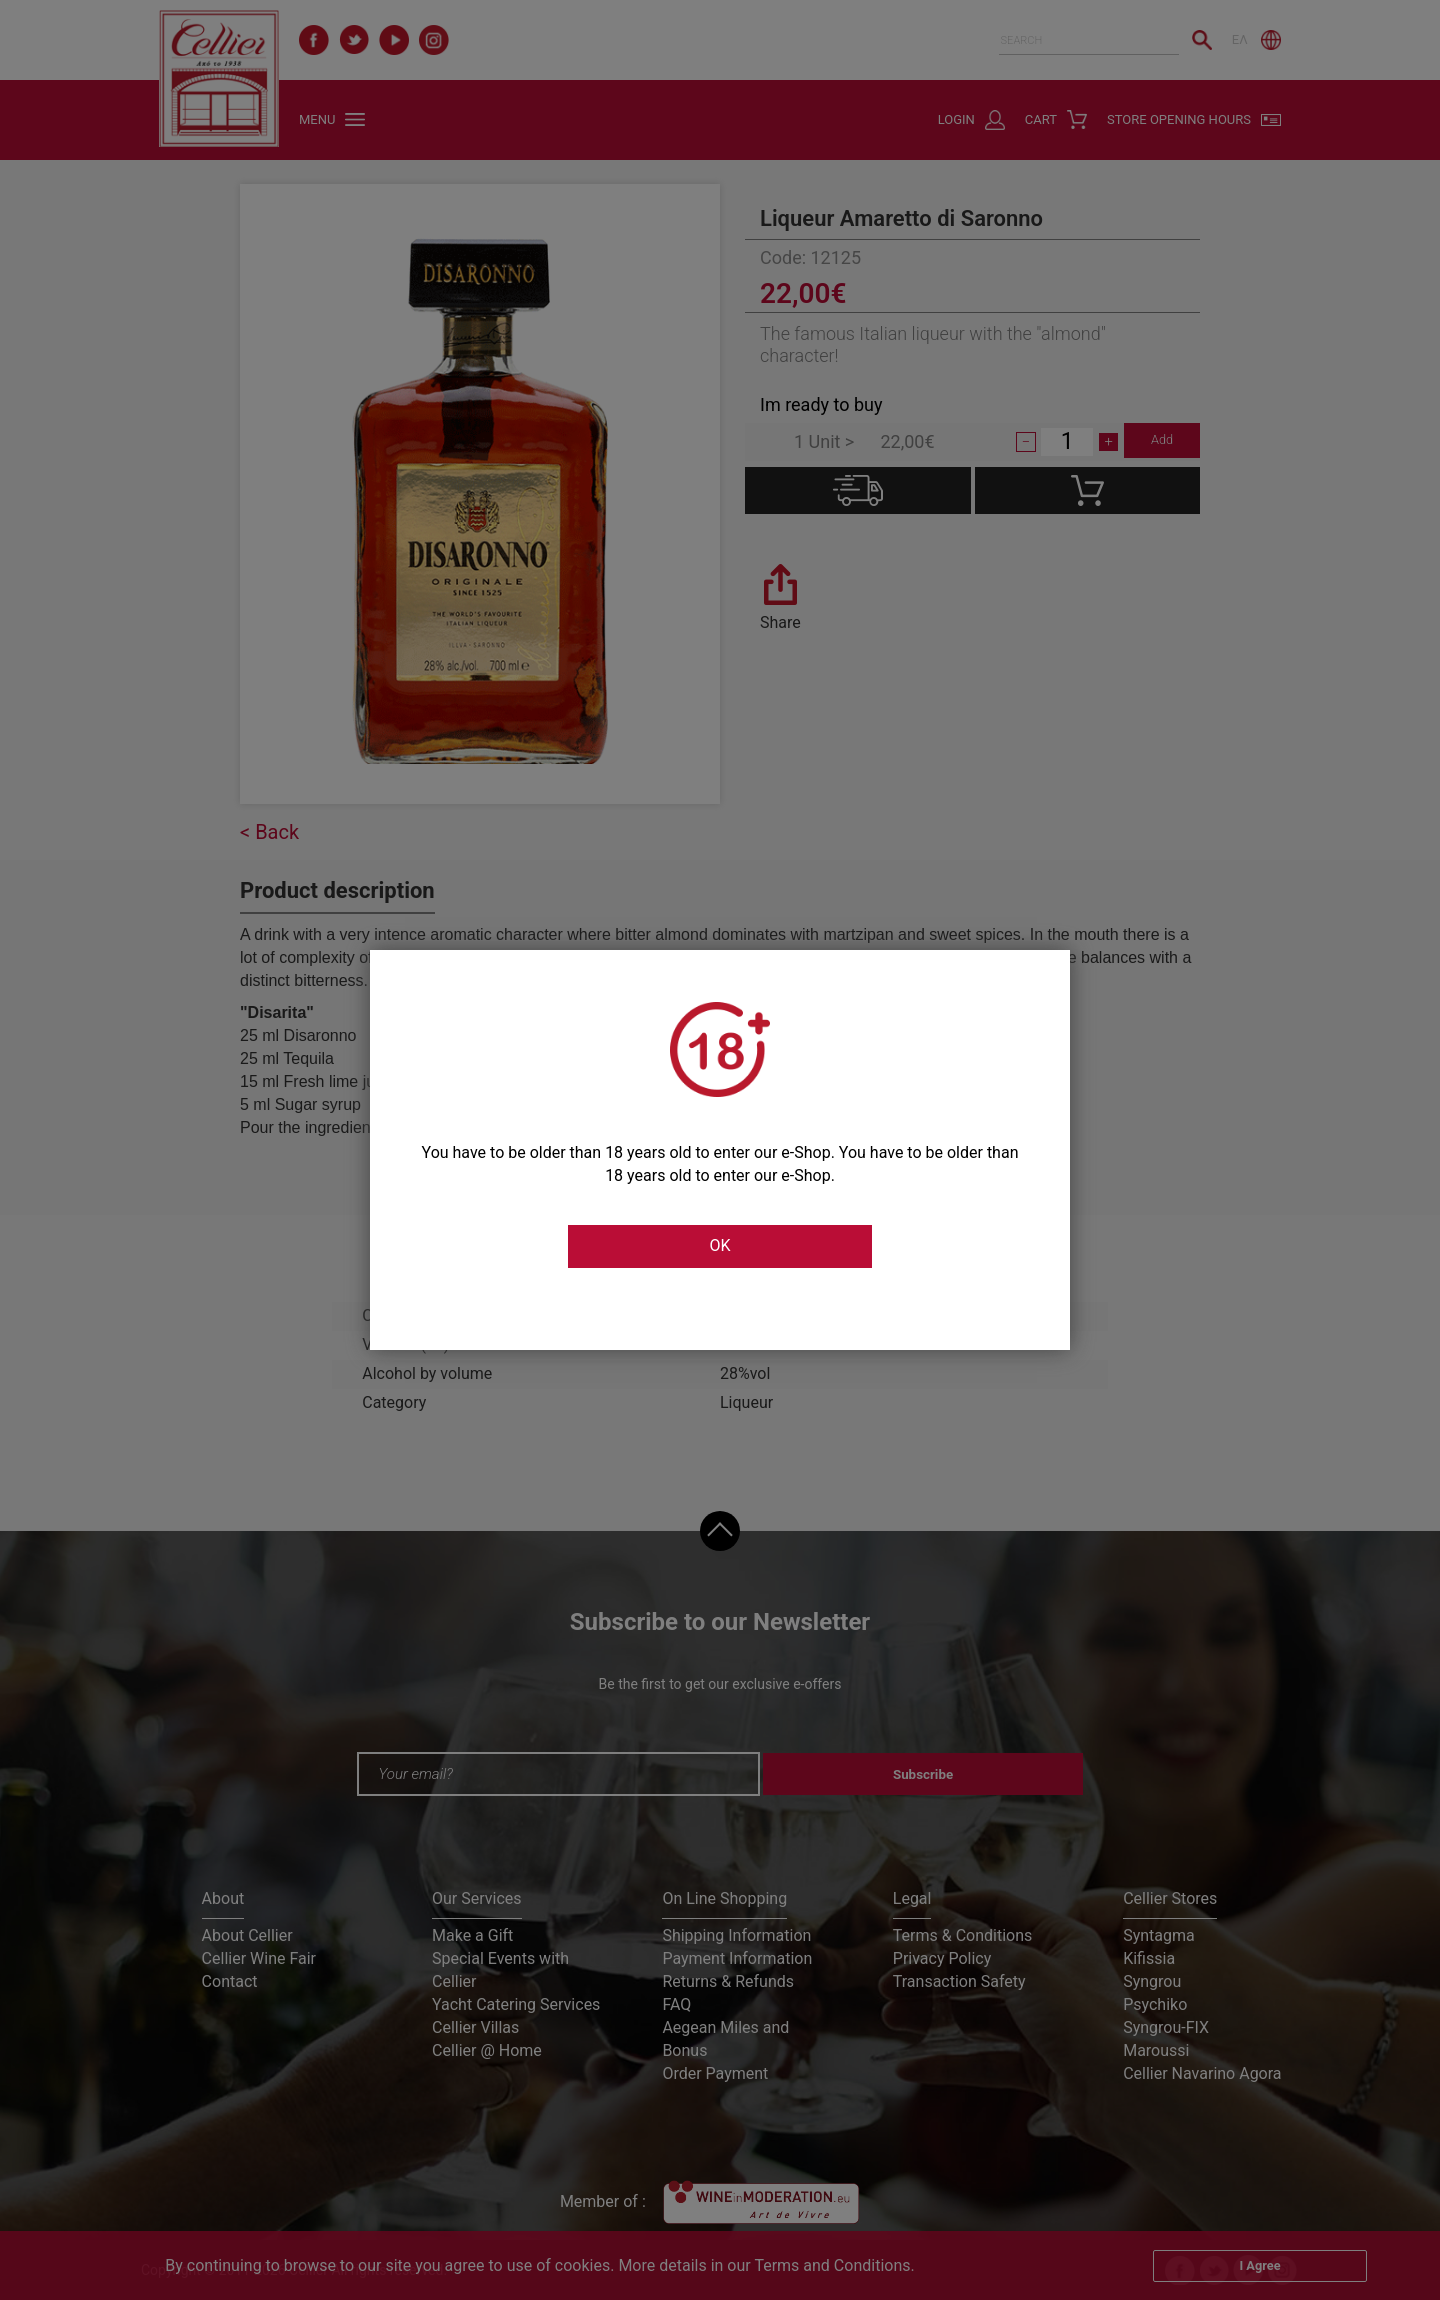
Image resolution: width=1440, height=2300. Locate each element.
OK (720, 1247)
